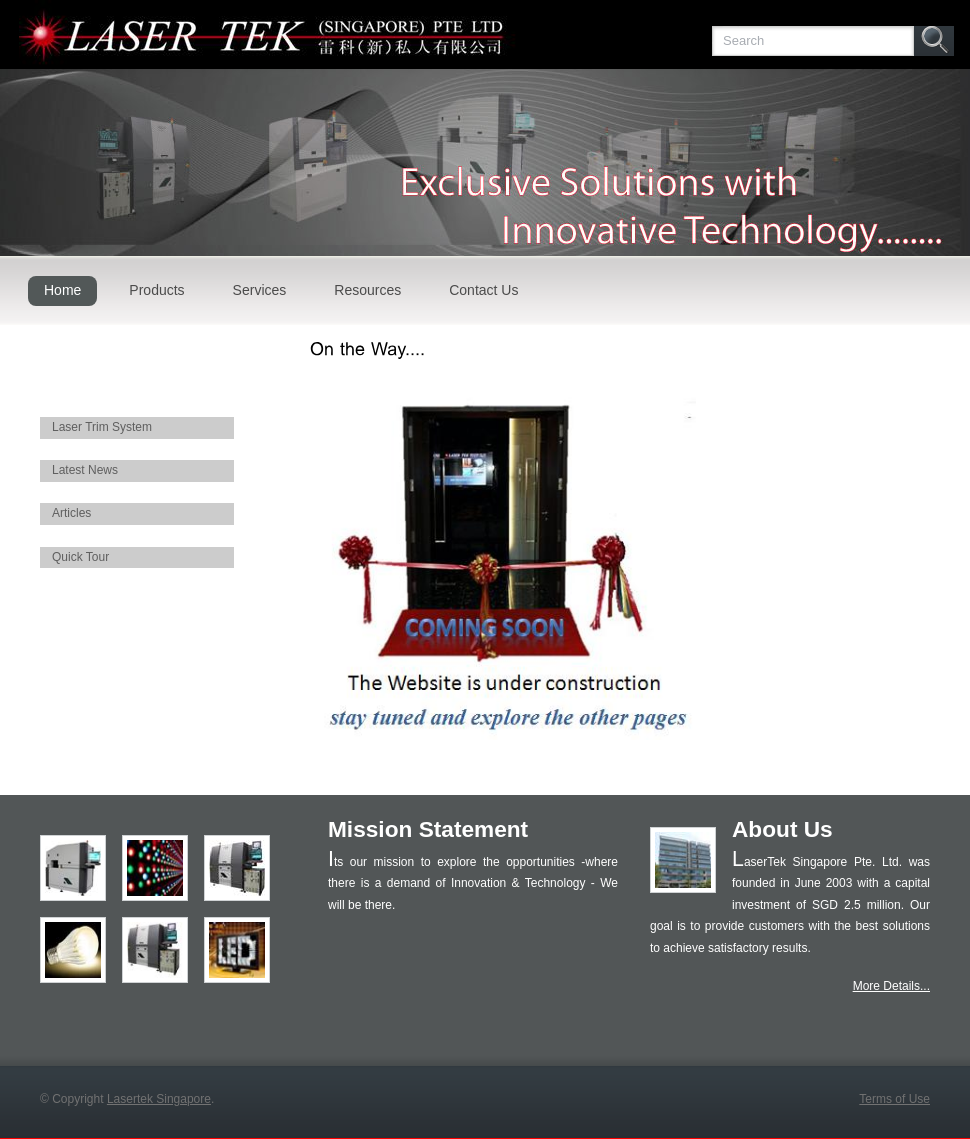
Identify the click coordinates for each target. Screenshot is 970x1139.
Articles (71, 513)
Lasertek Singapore (159, 1099)
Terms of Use (894, 1099)
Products (156, 290)
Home (62, 290)
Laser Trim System (102, 427)
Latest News (85, 470)
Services (260, 290)
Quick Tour (80, 557)
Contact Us (483, 290)
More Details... (891, 986)
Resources (367, 290)
